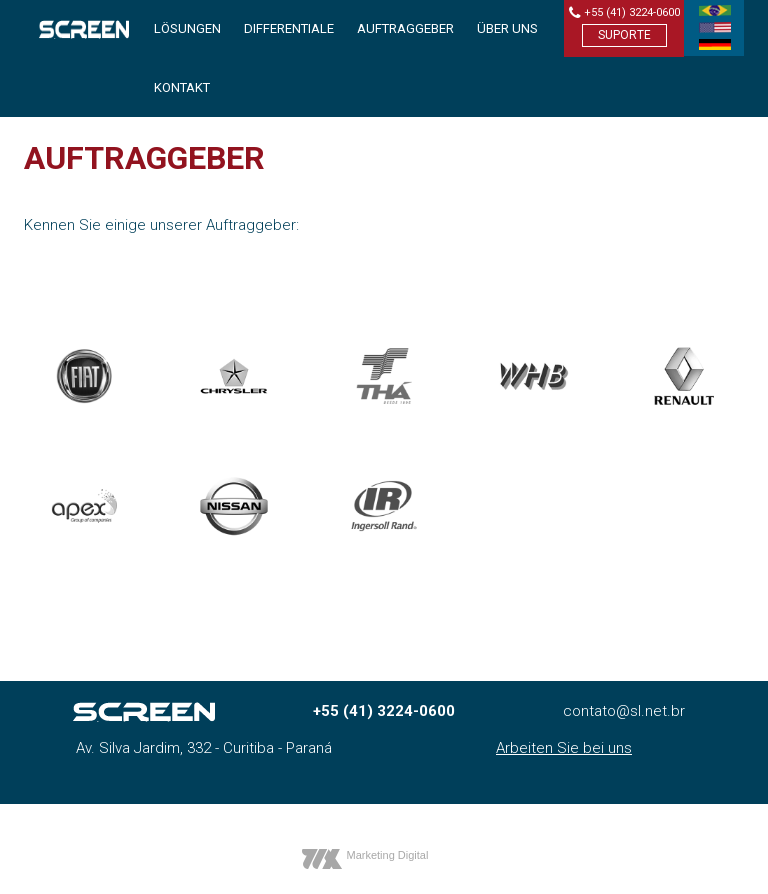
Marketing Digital (388, 855)
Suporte (624, 35)
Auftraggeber (405, 28)
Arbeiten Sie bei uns (564, 748)
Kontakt (182, 87)
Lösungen (187, 28)
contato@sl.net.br (624, 711)
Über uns (507, 28)
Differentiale (289, 28)
